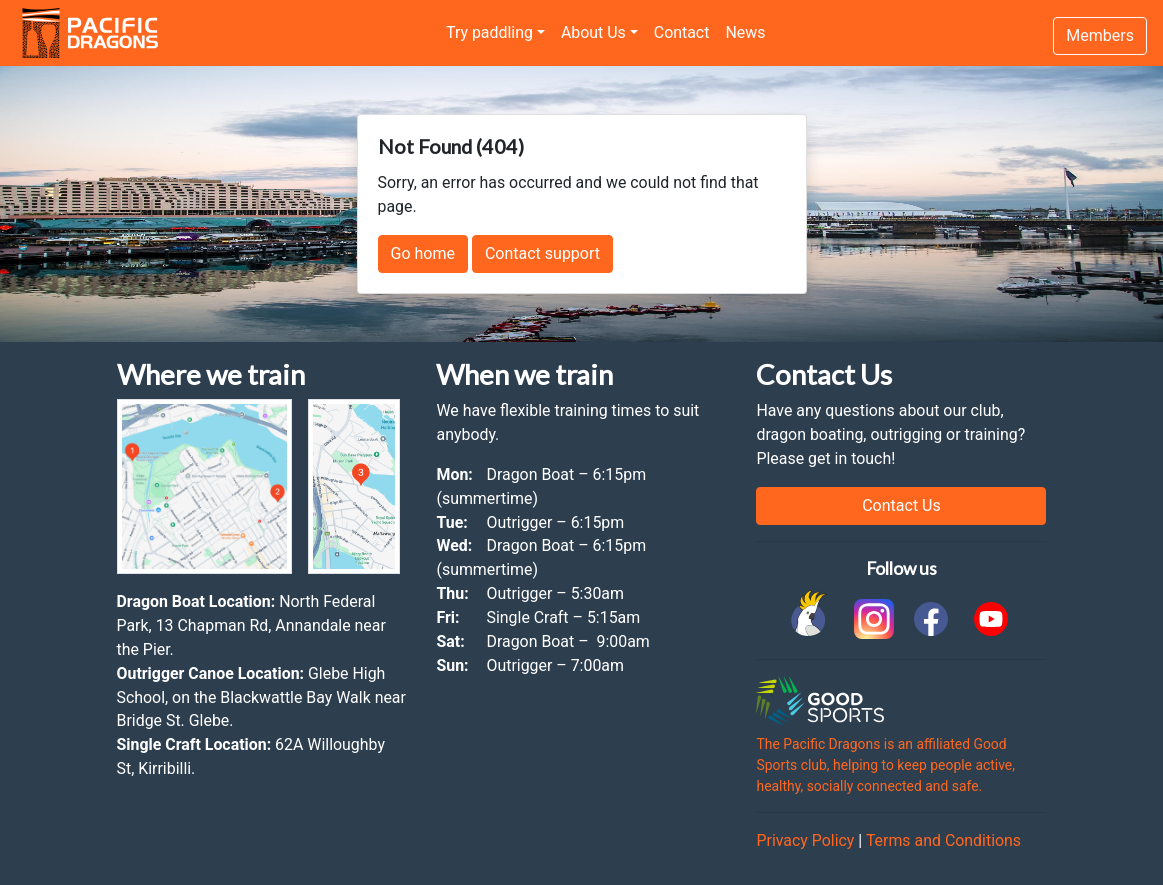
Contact (682, 32)
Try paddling (489, 32)
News (745, 32)
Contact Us (901, 505)
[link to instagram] (871, 619)
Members (1100, 35)
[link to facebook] (931, 619)
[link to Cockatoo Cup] (811, 619)
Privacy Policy (805, 840)
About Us (593, 32)
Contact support (542, 253)
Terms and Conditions (943, 840)
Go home (423, 253)
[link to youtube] (991, 619)
